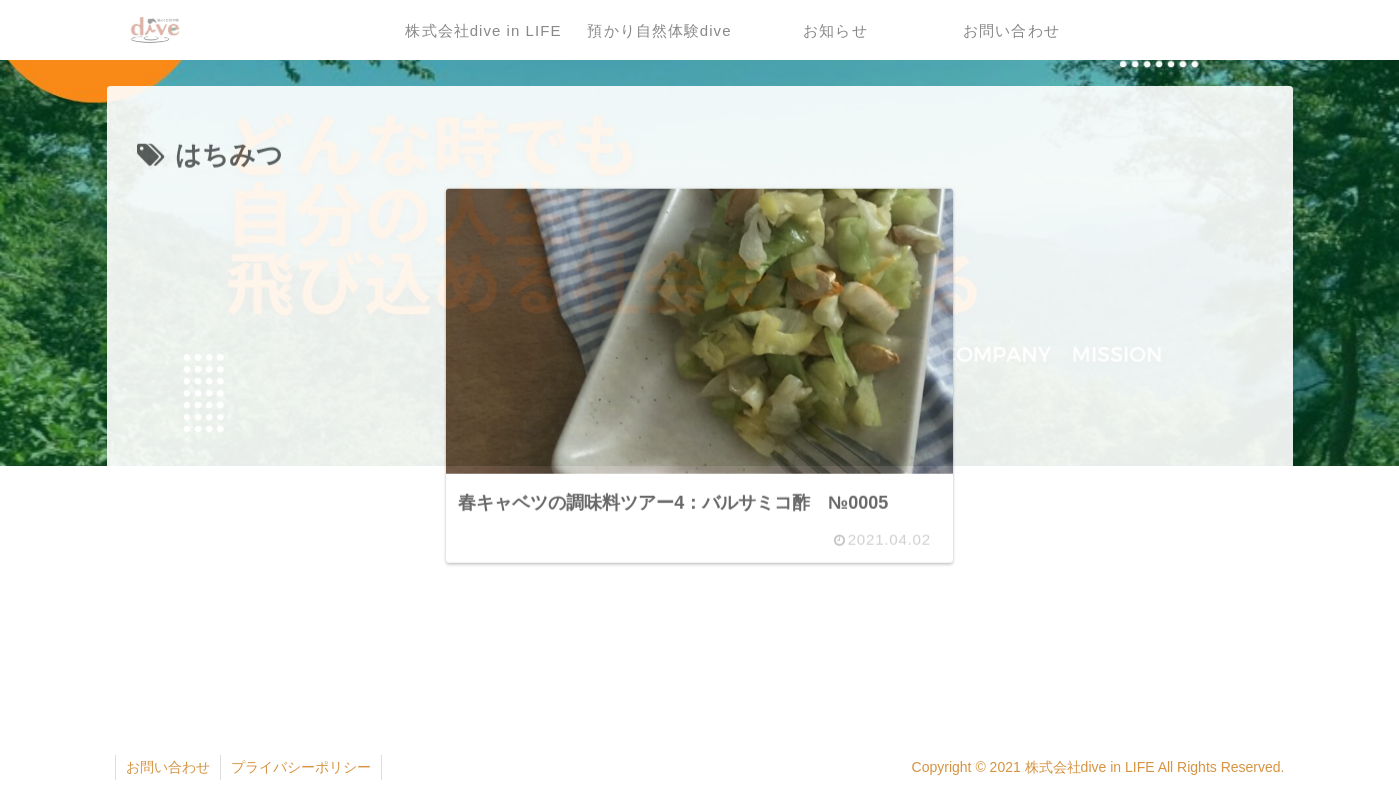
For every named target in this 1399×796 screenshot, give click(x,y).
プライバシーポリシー (301, 767)
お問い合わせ (168, 767)
